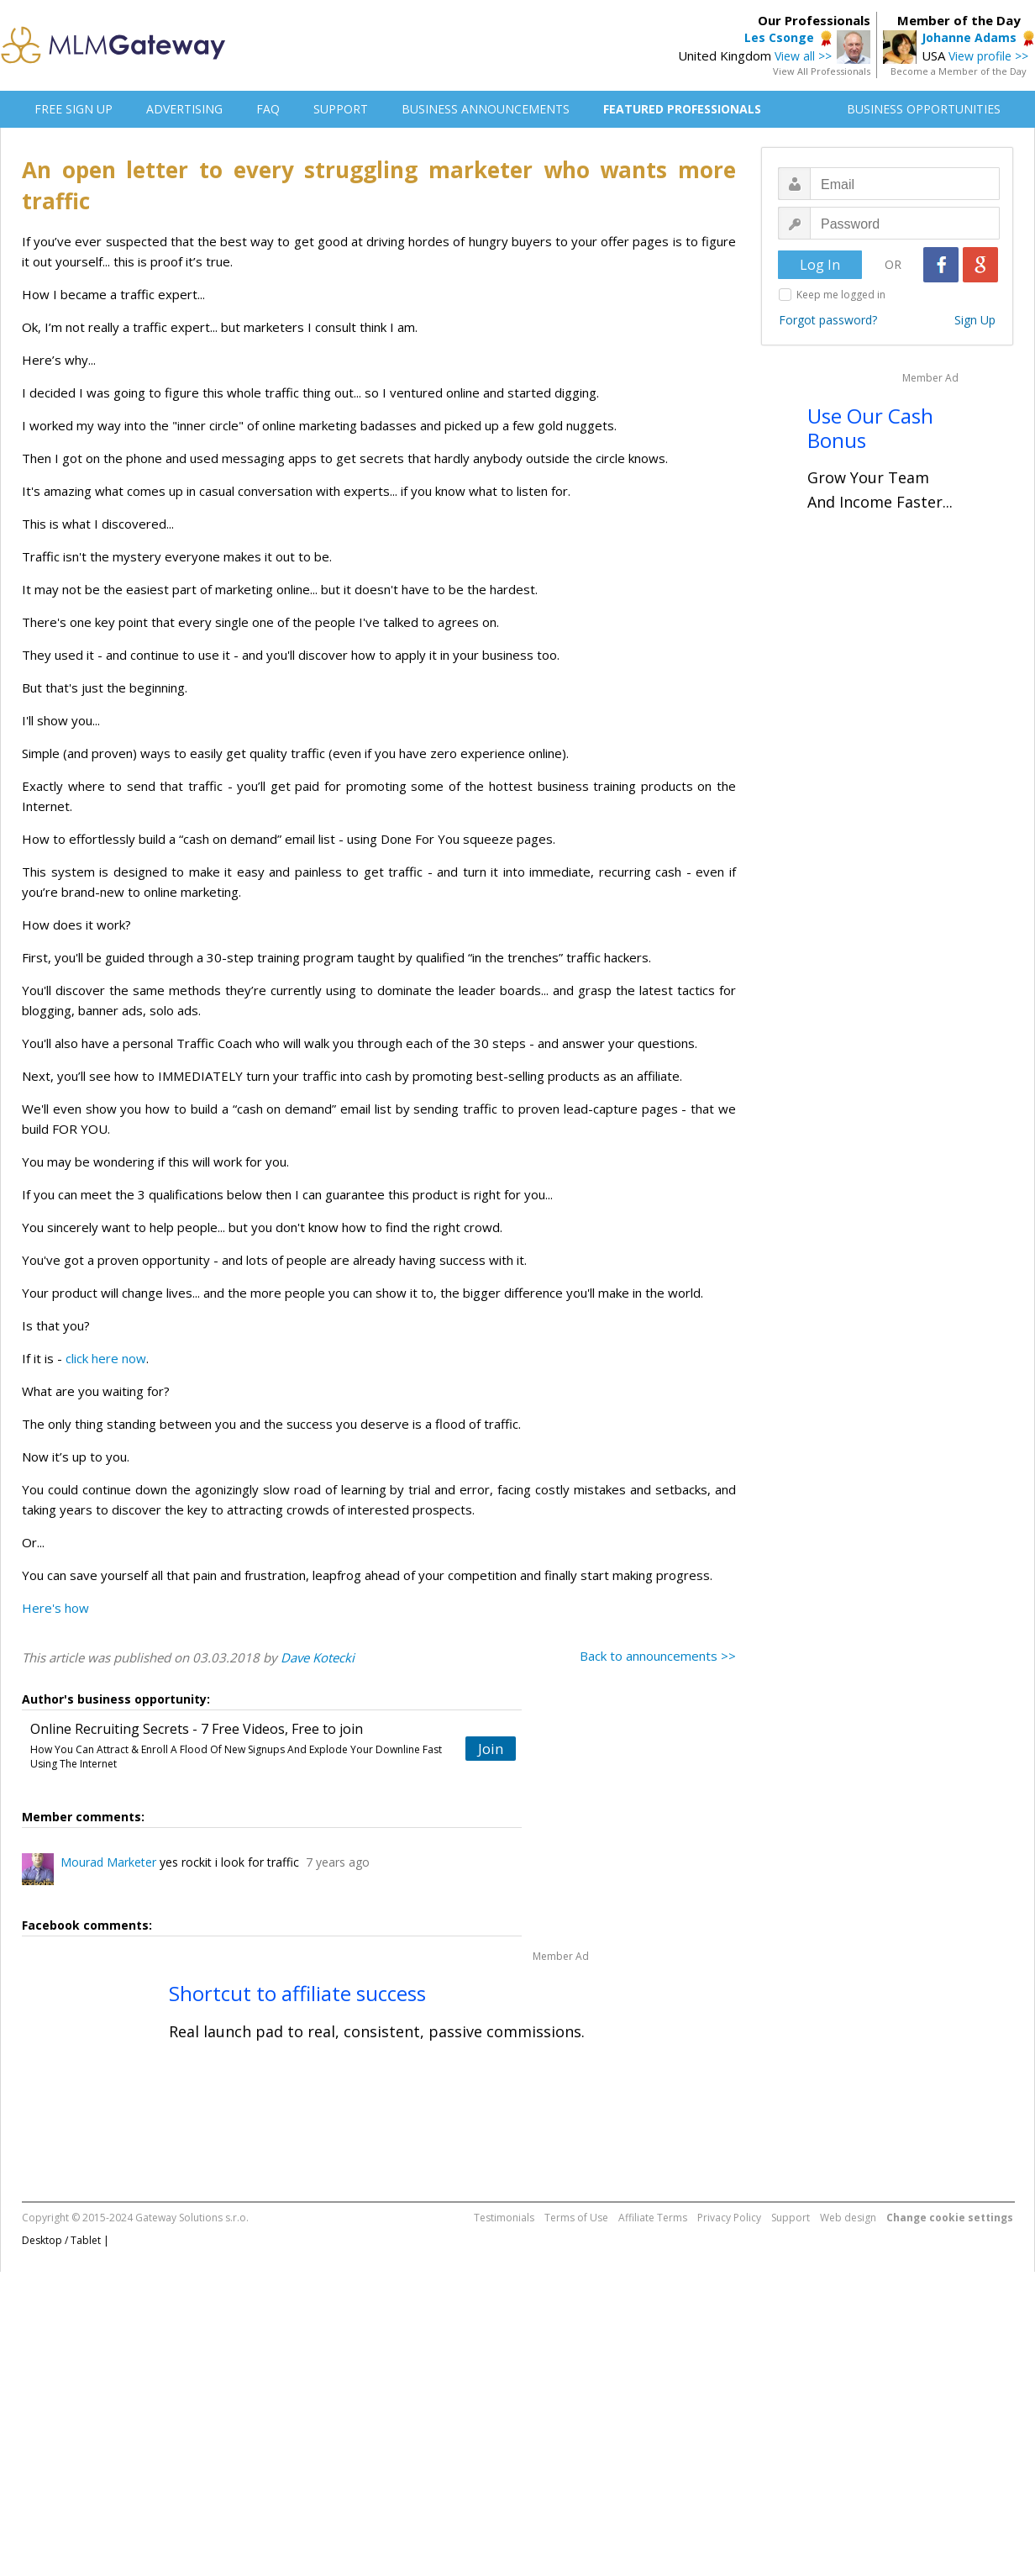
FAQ (268, 109)
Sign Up (975, 320)
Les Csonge (779, 37)
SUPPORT (340, 109)
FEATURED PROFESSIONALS (682, 109)
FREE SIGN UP (73, 109)
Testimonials (504, 2217)
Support (790, 2217)
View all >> (803, 56)
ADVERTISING (184, 109)
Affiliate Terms (652, 2217)
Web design (848, 2217)
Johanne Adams (969, 37)
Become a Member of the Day (959, 71)
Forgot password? (828, 320)
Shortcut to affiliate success (297, 1993)
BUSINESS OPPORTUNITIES (924, 109)
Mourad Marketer (108, 1862)
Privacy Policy (729, 2217)
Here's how (55, 1607)
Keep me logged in (840, 294)
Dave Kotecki (318, 1657)
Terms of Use (576, 2217)
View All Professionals (821, 71)
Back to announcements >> (658, 1655)
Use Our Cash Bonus (870, 428)
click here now (106, 1358)
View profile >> (988, 56)
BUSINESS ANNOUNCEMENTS (486, 109)
